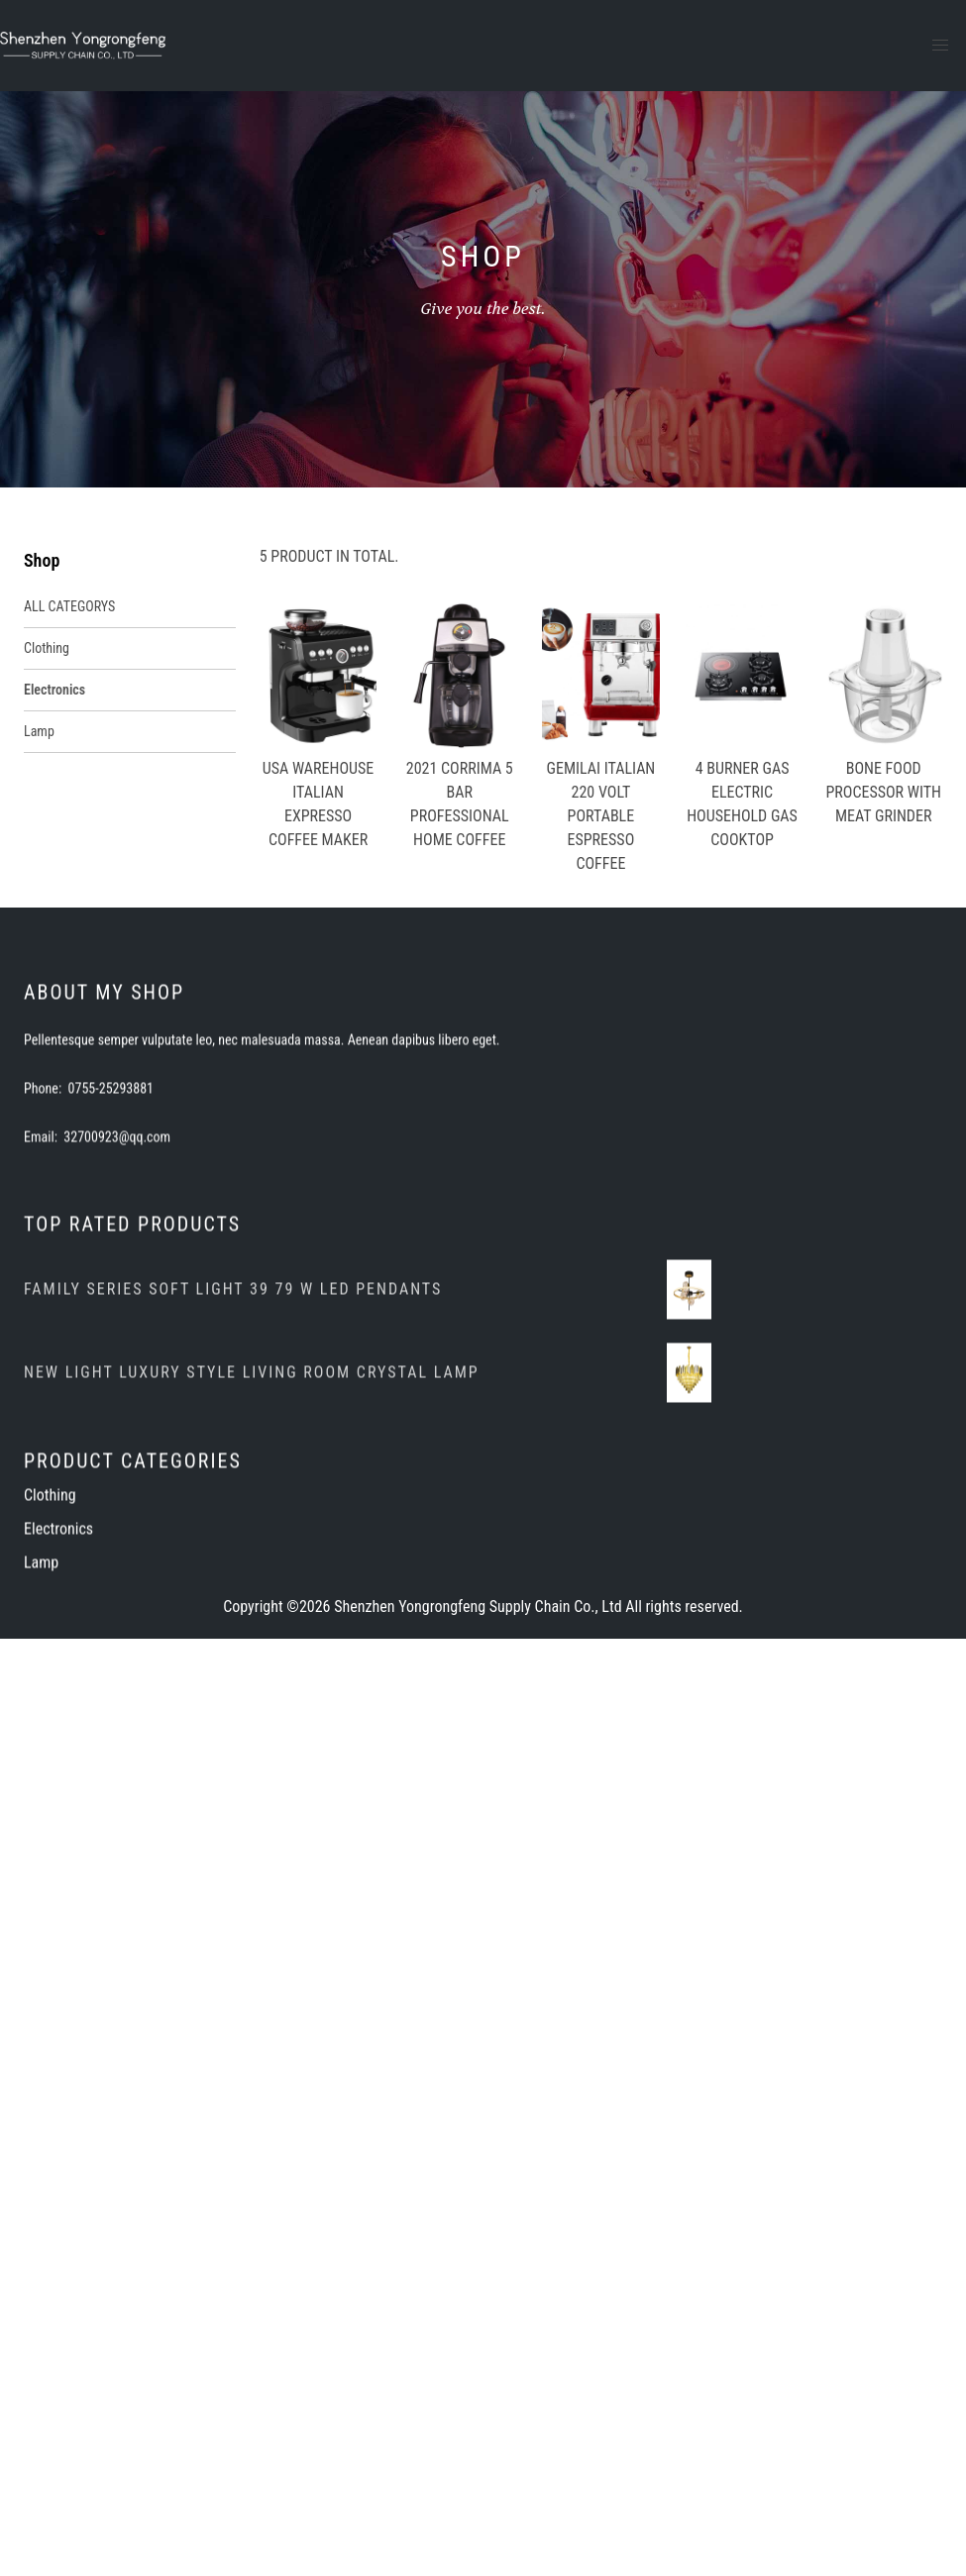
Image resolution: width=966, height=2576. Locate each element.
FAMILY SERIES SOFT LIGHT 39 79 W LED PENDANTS (233, 1439)
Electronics (54, 690)
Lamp (39, 731)
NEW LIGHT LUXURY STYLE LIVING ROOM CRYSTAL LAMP (252, 1522)
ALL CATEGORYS (69, 606)
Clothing (46, 648)
